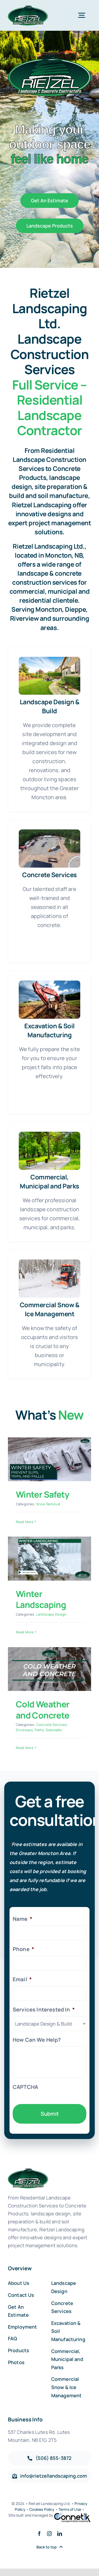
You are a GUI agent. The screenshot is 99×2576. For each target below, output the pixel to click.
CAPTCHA (25, 2087)
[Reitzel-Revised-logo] (28, 7)
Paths (39, 1729)
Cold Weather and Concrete (42, 1709)
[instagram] (49, 2533)
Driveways (24, 1729)
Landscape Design (51, 1614)
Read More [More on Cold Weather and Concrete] (25, 1747)
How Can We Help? (37, 2039)
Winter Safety (42, 1494)
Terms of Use (70, 2509)
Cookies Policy (41, 2509)
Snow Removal (48, 1504)
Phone (23, 1949)
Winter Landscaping (41, 1599)
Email (22, 1979)
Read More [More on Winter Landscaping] (25, 1632)
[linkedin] (59, 2533)
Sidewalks (54, 1729)
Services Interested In (44, 2009)
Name (22, 1918)
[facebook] (39, 2533)
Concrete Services (51, 1724)
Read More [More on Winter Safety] (25, 1521)
